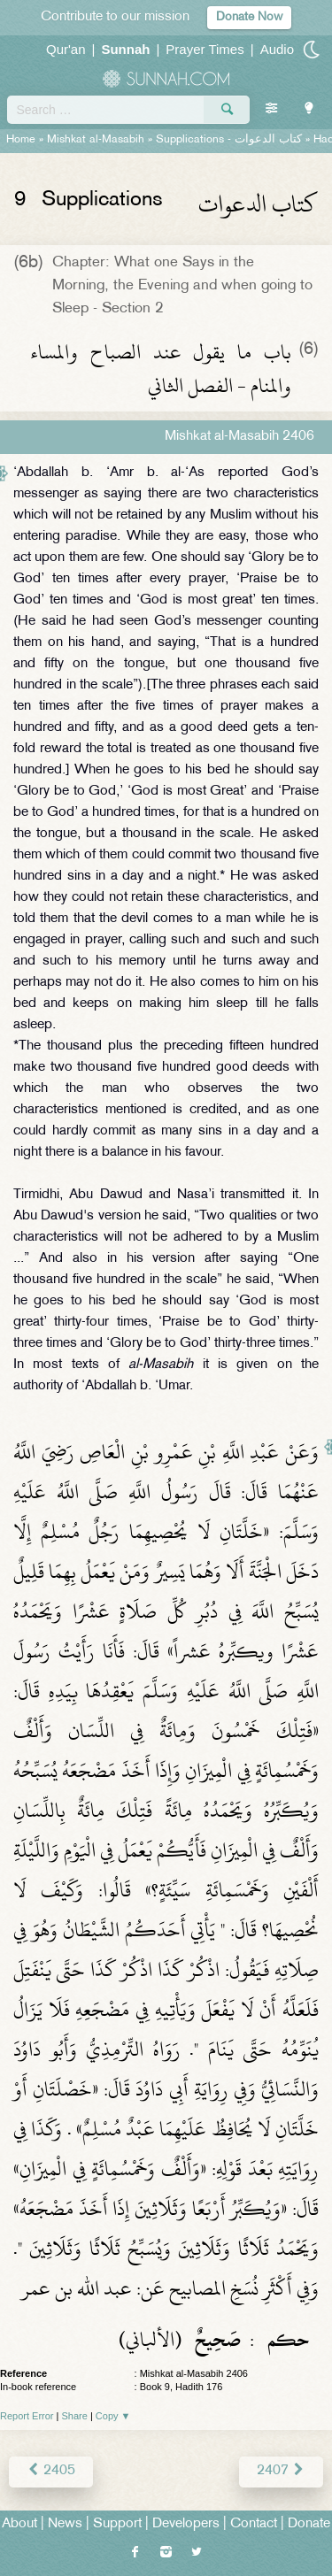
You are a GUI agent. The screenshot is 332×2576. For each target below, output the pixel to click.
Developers (186, 2524)
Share (75, 2416)
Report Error (27, 2416)
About (19, 2524)
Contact (253, 2524)
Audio (277, 49)
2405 (51, 2471)
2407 (281, 2471)
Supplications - (229, 140)
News (65, 2524)
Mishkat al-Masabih (95, 140)
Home (20, 140)
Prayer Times (204, 49)
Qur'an (66, 49)
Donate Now (249, 17)
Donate (309, 2524)
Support (117, 2524)
